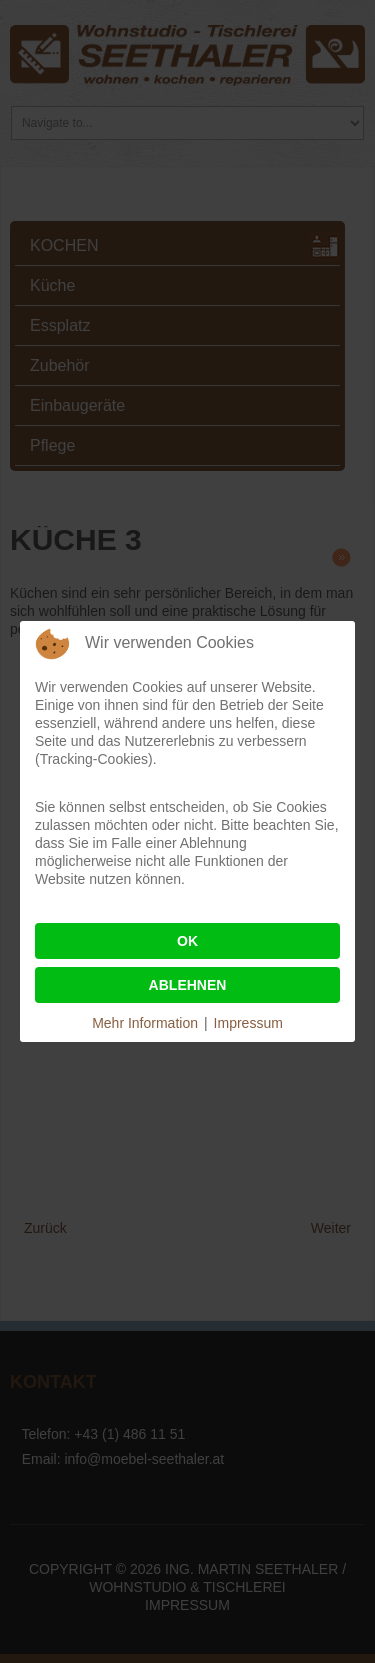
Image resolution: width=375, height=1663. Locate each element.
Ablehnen (188, 985)
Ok (187, 941)
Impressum (248, 1023)
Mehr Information (145, 1023)
